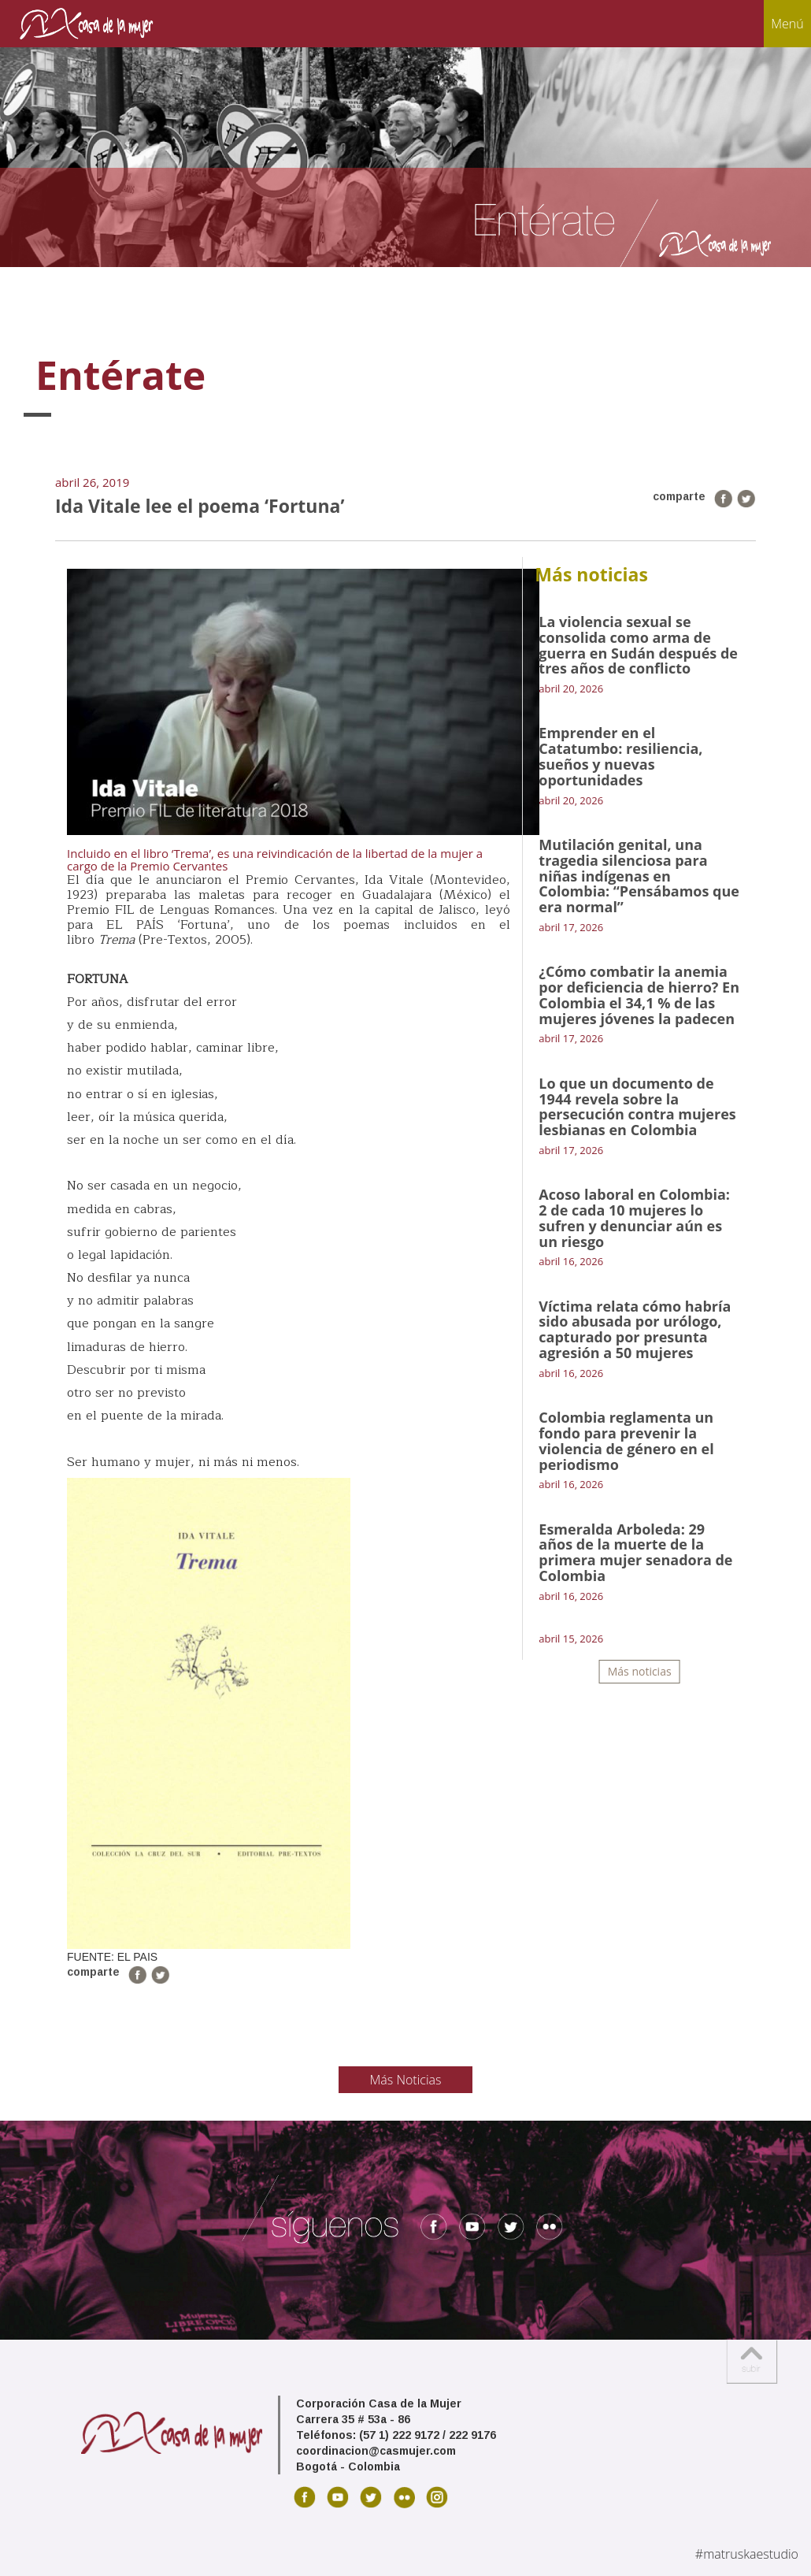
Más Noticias (406, 2079)
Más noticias (640, 1671)
